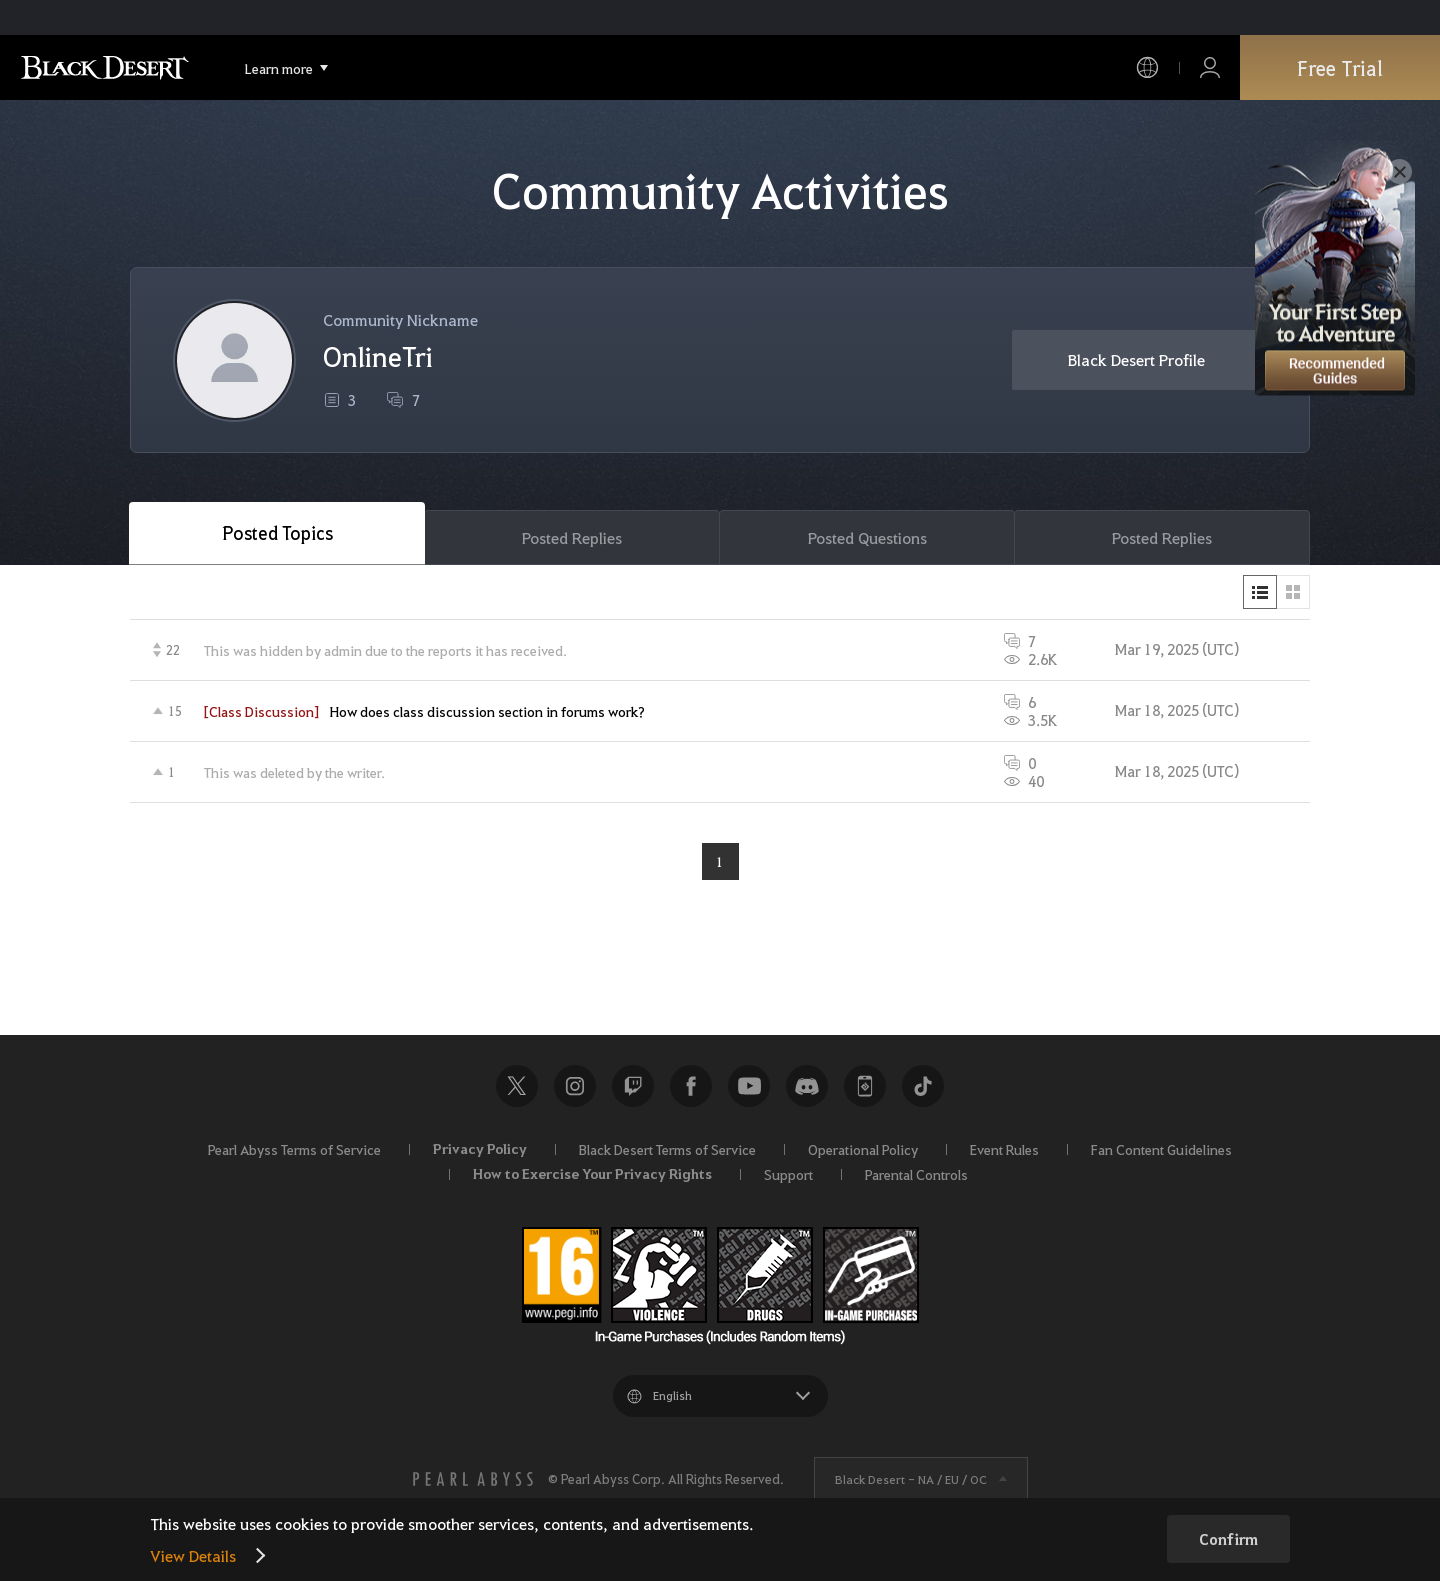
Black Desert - (911, 1479)
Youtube (749, 1086)
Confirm (1228, 1539)
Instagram (575, 1086)
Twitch (633, 1086)
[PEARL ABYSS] (473, 1479)
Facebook (691, 1086)
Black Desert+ (865, 1086)
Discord (807, 1086)
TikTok (923, 1086)
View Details (193, 1555)
